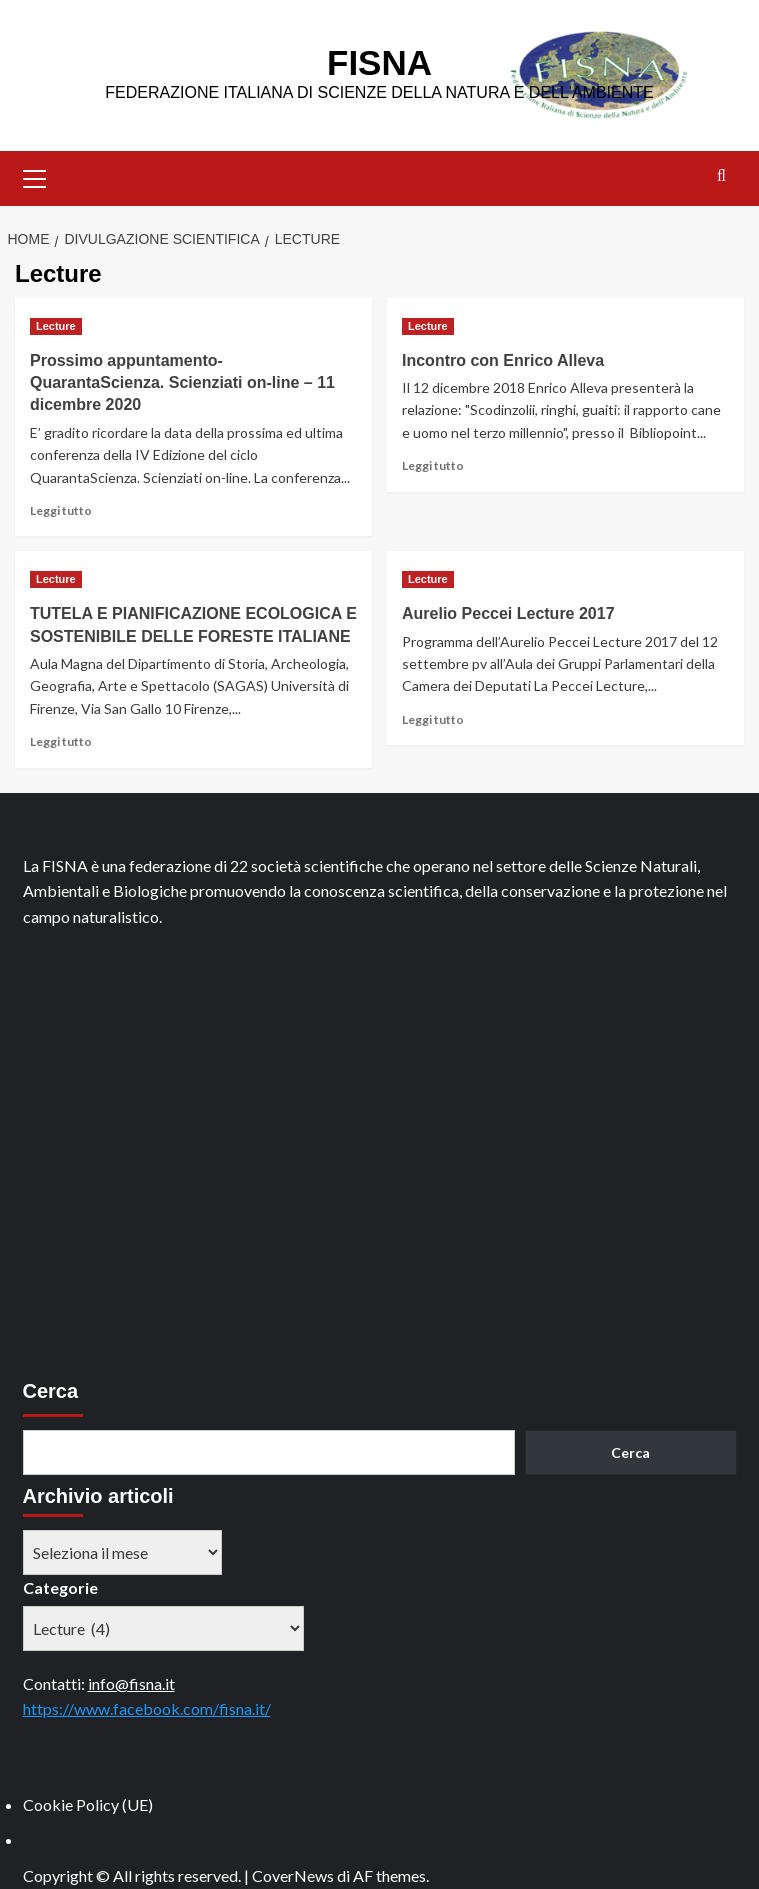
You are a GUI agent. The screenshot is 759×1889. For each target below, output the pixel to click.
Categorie (60, 1587)
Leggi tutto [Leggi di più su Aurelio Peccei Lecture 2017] (433, 719)
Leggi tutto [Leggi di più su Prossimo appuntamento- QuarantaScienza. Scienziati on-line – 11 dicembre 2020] (61, 510)
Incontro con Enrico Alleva (503, 360)
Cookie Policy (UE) (88, 1804)
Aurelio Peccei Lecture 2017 (508, 613)
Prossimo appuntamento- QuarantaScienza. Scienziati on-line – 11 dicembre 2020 (182, 383)
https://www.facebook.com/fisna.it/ (147, 1708)
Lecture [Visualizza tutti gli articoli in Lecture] (56, 326)
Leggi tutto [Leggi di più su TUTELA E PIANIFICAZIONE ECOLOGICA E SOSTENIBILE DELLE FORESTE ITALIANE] (61, 741)
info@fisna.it (131, 1683)
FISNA (379, 62)
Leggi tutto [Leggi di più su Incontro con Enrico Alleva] (433, 465)
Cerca (51, 1391)
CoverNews (293, 1875)
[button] (35, 176)
